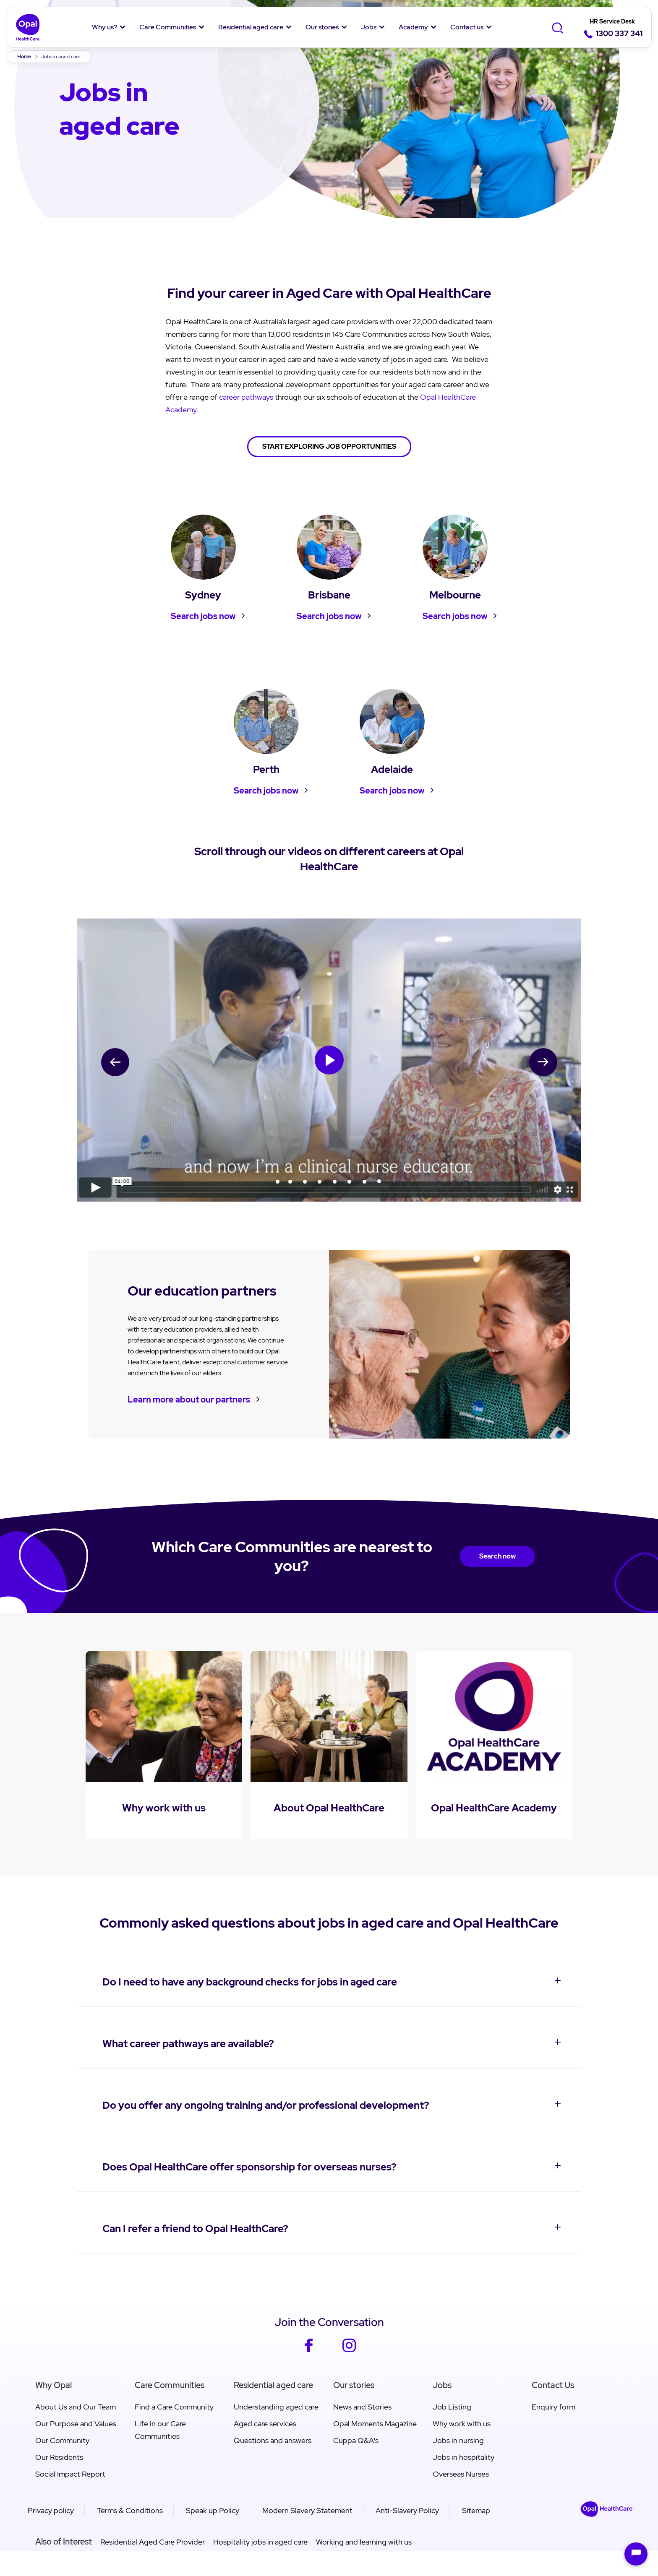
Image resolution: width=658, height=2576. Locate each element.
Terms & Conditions (130, 2510)
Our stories (322, 27)
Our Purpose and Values (75, 2423)
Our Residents (59, 2457)
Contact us (466, 27)
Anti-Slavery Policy (407, 2510)
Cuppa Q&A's (356, 2440)
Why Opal (53, 2385)
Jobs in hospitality (463, 2457)
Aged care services (265, 2423)
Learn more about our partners (189, 1399)
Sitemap (476, 2510)
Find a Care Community (174, 2407)
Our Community (62, 2440)
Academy (413, 27)
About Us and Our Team (75, 2407)
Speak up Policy (212, 2510)
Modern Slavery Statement (307, 2510)
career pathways (246, 397)
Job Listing (452, 2407)
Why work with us (462, 2423)
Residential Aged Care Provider (152, 2542)
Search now (497, 1556)
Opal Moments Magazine (375, 2423)
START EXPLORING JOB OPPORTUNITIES (329, 446)
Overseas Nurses (461, 2474)
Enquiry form (553, 2407)
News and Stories (362, 2407)
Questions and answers (272, 2440)
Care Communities (167, 27)
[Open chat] (636, 2554)
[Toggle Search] (557, 27)
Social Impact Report (70, 2474)
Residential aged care (250, 27)
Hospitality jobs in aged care (260, 2542)
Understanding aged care (276, 2407)
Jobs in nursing (458, 2440)
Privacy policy (51, 2510)
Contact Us (553, 2385)
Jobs (368, 27)
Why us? (104, 27)
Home (24, 56)
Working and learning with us (364, 2542)
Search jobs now (203, 616)
